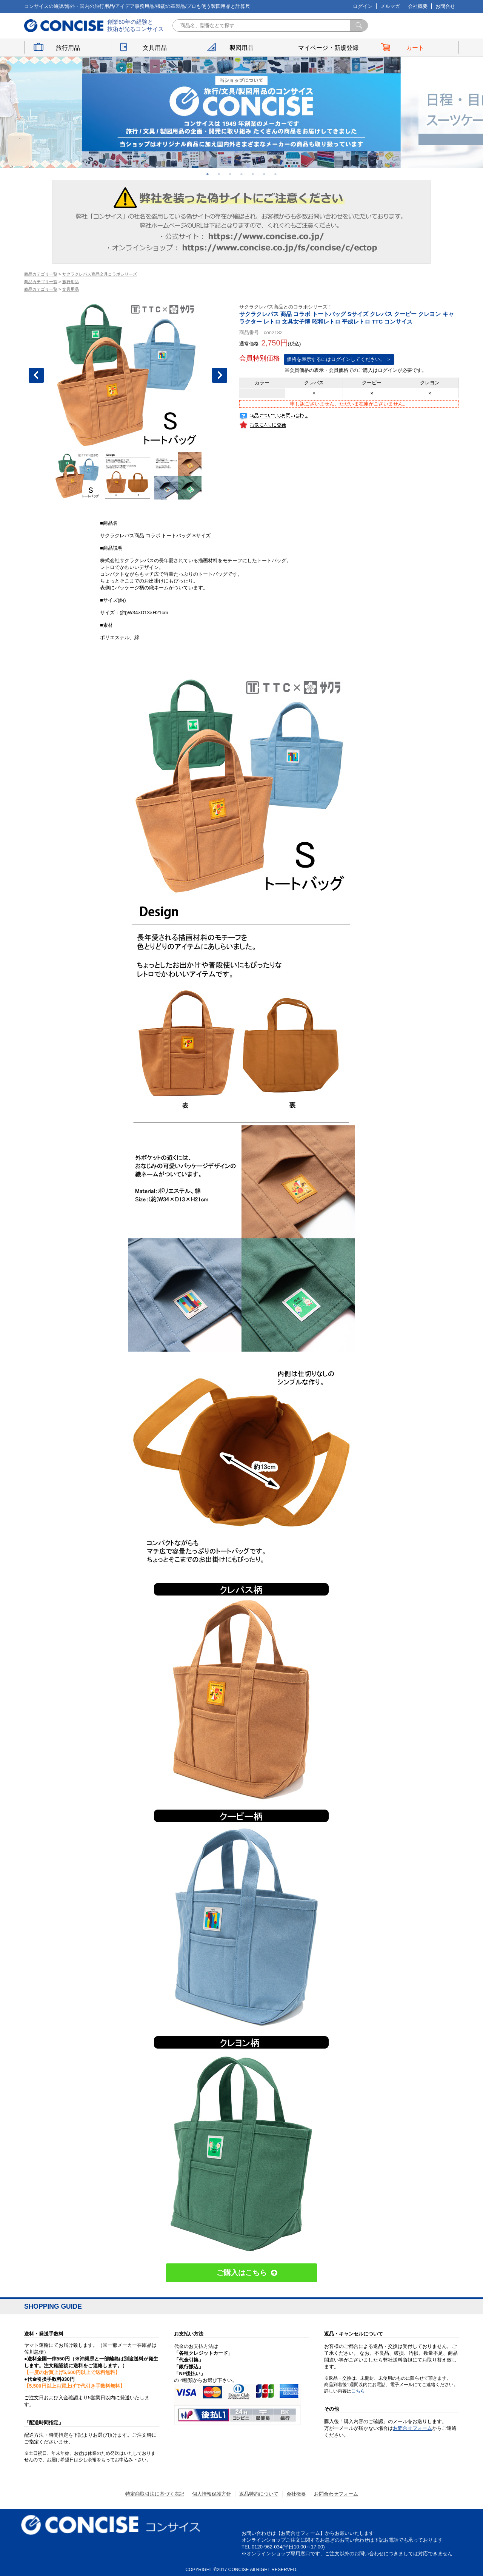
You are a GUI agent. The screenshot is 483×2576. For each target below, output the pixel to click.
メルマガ (390, 6)
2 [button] (219, 174)
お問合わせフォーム (336, 2494)
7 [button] (275, 174)
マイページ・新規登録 (328, 48)
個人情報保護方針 (211, 2494)
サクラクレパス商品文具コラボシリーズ (99, 274)
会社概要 (418, 6)
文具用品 (155, 48)
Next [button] (219, 375)
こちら (358, 2391)
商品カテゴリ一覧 (40, 274)
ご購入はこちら (242, 2273)
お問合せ (445, 6)
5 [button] (253, 174)
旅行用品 (68, 48)
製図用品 (241, 48)
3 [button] (230, 174)
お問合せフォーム (412, 2428)
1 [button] (207, 174)
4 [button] (241, 174)
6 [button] (264, 174)
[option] (241, 112)
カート (415, 48)
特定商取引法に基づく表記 (154, 2494)
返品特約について (258, 2494)
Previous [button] (36, 375)
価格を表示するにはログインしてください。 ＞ (339, 359)
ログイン (362, 6)
